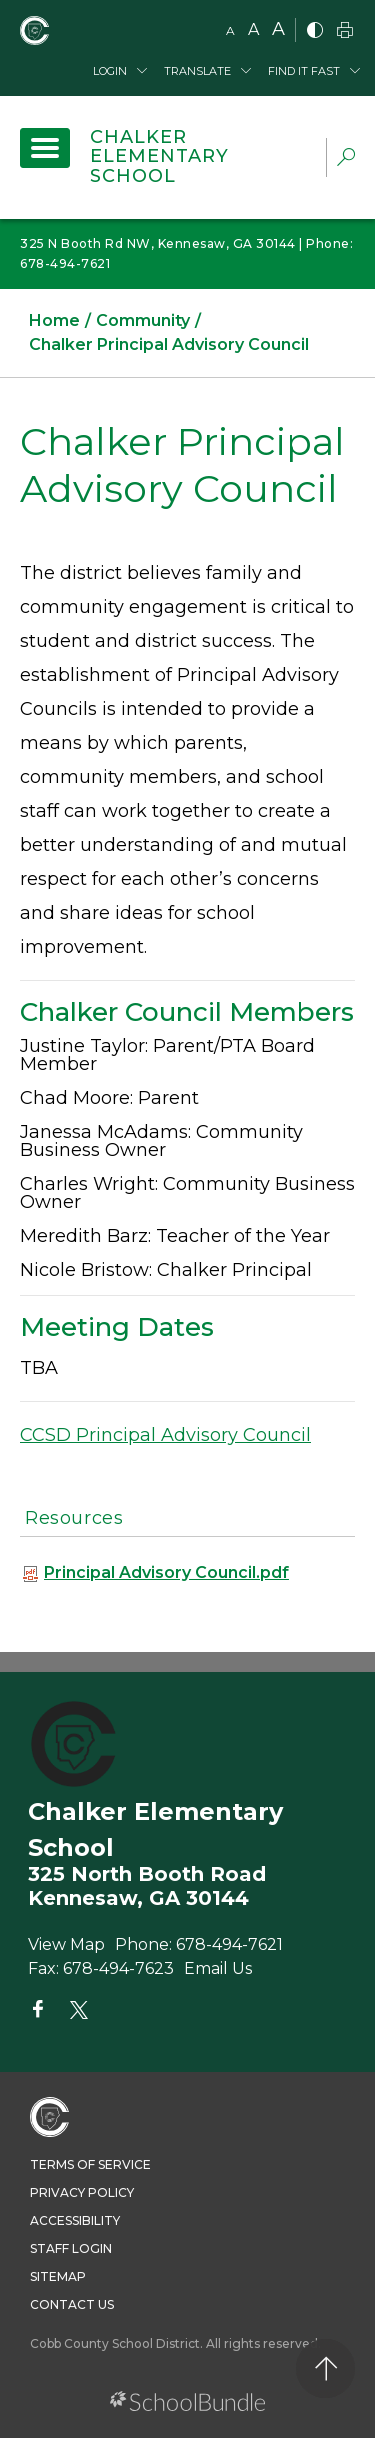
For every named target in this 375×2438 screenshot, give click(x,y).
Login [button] (110, 71)
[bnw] (315, 31)
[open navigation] (45, 148)
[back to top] (325, 2368)
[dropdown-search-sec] (346, 159)
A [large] (278, 29)
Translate (197, 71)
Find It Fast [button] (304, 71)
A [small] (230, 30)
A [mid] (253, 29)
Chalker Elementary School (159, 157)
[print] (345, 31)
